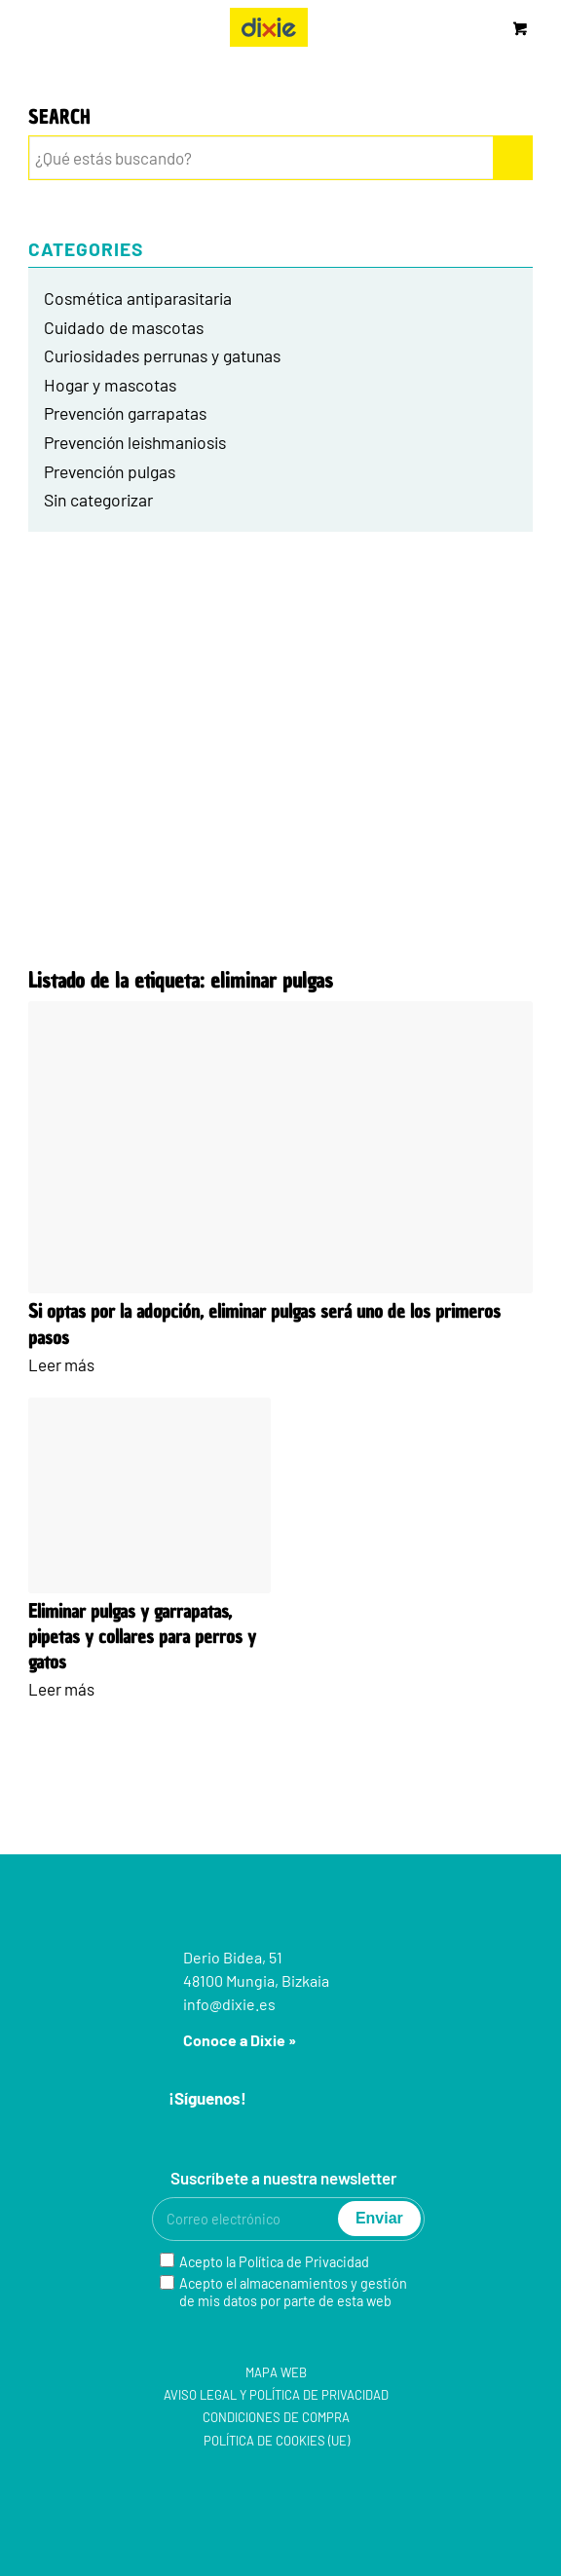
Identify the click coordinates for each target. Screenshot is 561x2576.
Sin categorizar (98, 499)
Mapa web (276, 2372)
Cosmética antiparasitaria (138, 298)
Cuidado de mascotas (124, 327)
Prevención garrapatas (125, 413)
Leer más (61, 1364)
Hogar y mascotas (110, 384)
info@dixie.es (229, 2004)
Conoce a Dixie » (239, 2040)
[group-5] (269, 27)
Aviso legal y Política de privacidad (276, 2395)
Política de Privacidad (304, 2262)
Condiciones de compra (276, 2417)
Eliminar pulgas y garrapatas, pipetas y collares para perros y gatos (142, 1636)
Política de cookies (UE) (277, 2440)
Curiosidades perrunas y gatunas (162, 355)
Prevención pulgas (109, 471)
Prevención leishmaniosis (135, 442)
